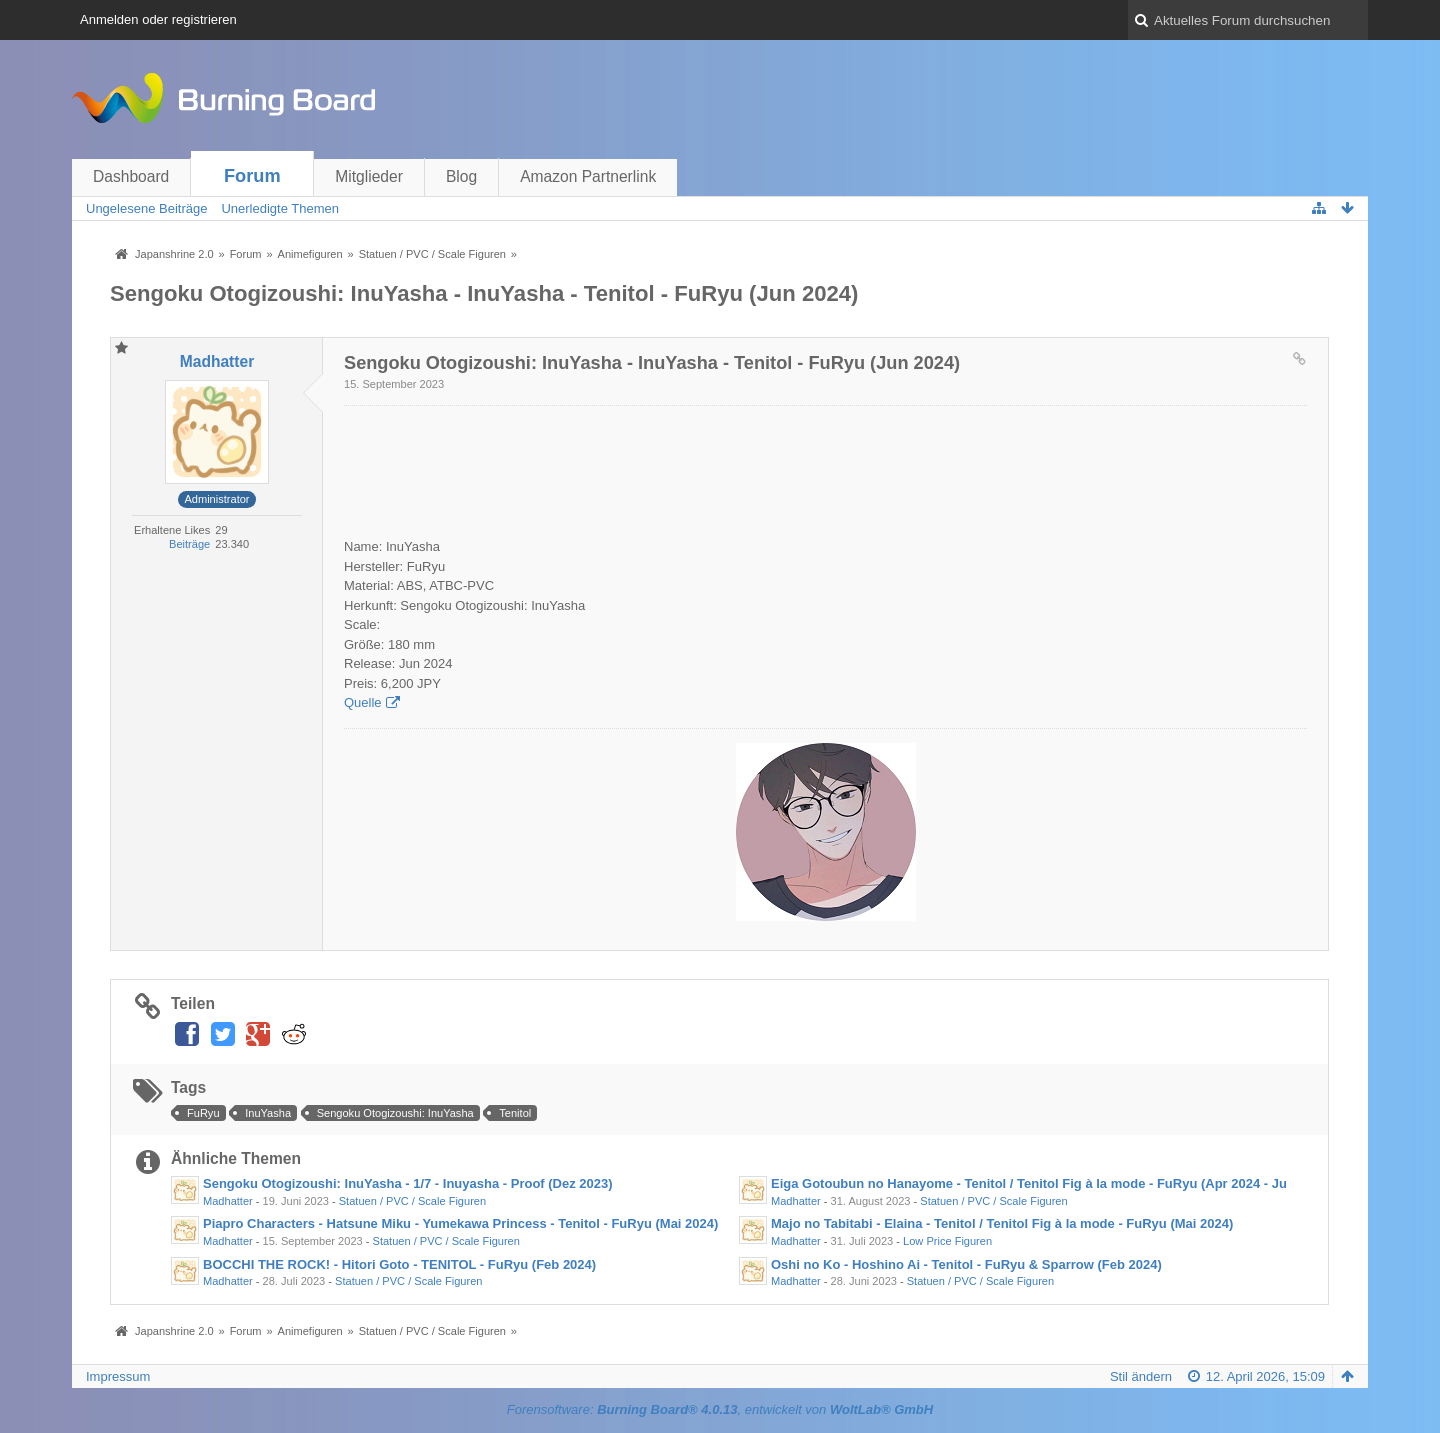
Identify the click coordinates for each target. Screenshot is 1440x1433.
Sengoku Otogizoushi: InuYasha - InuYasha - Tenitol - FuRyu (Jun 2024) (484, 293)
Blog (461, 176)
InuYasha (268, 1113)
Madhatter (228, 1201)
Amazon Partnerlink (588, 176)
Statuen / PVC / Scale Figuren (412, 1201)
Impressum (118, 1376)
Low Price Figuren (947, 1241)
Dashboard (131, 176)
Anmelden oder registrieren (158, 19)
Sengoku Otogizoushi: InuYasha (395, 1113)
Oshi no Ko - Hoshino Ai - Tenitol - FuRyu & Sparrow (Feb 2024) (966, 1264)
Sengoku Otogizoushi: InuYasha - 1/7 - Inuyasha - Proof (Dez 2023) (408, 1183)
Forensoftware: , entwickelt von (720, 1409)
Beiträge (189, 544)
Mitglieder (369, 176)
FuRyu (203, 1113)
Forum (252, 176)
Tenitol (515, 1113)
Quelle (363, 702)
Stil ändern (1141, 1376)
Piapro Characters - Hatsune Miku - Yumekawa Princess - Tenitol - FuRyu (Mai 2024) (460, 1223)
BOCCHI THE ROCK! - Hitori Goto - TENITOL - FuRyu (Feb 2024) (399, 1264)
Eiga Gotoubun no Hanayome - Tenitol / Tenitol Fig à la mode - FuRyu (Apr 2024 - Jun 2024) (1051, 1183)
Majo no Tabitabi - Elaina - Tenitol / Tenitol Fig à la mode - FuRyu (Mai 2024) (1002, 1223)
